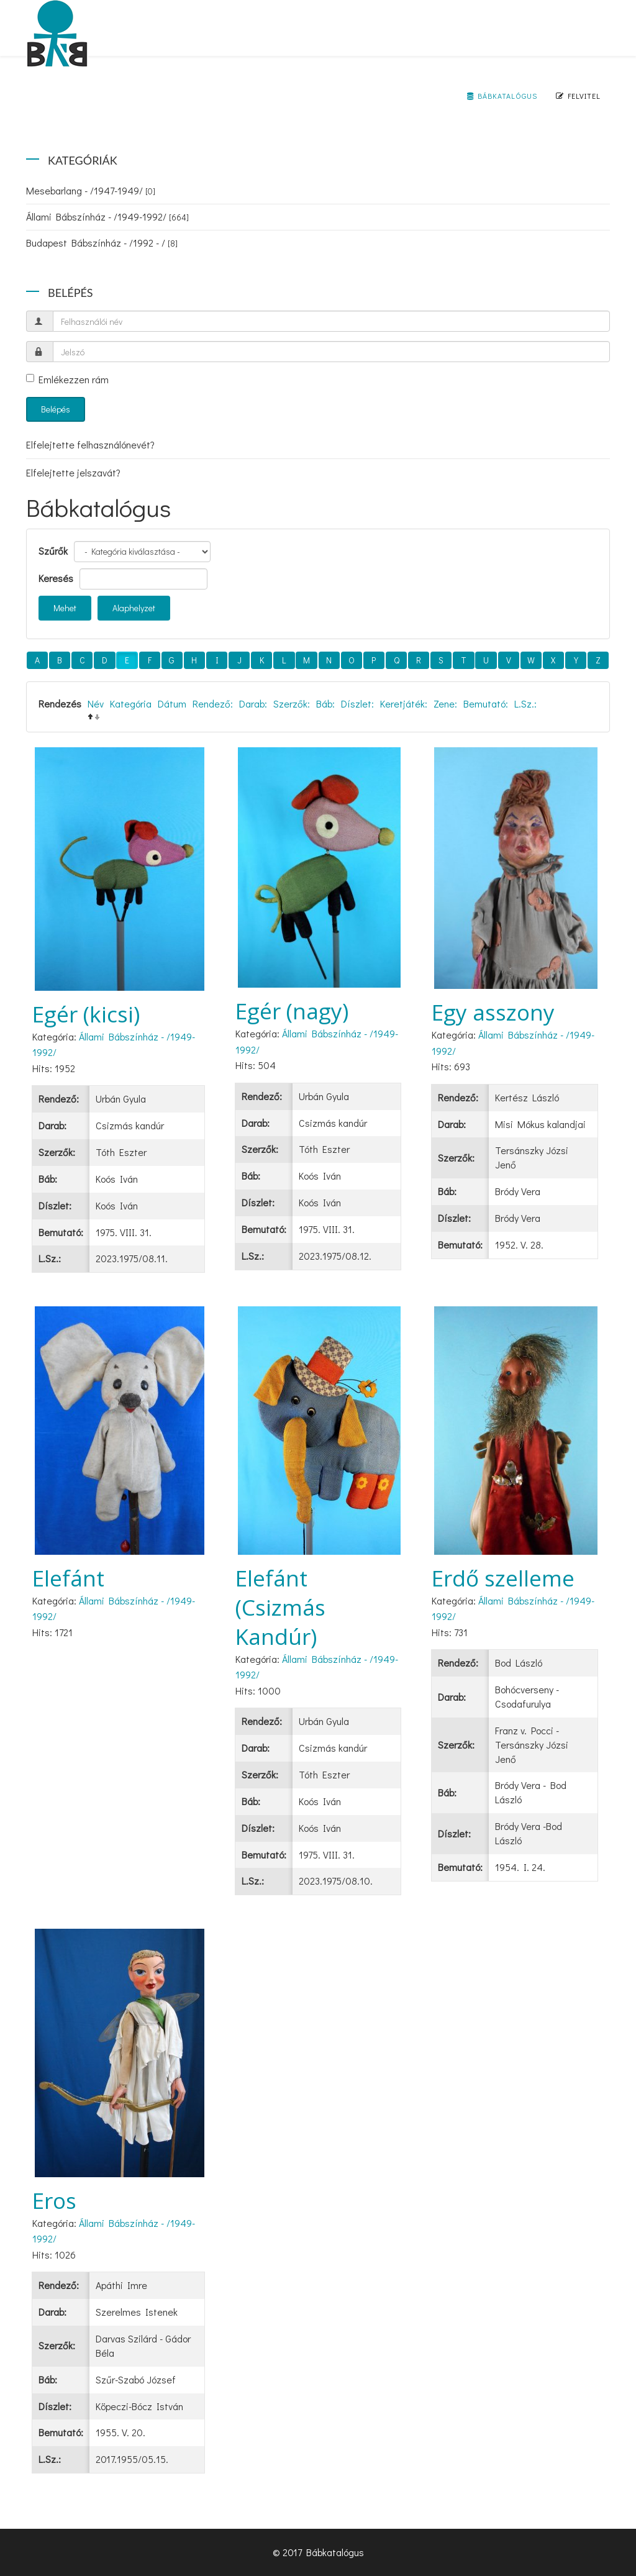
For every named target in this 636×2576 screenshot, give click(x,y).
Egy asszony (493, 1012)
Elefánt (68, 1578)
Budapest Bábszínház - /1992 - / (102, 242)
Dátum (172, 703)
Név (96, 703)
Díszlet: (357, 703)
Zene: (445, 703)
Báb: (325, 703)
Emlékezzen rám (67, 379)
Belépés (55, 409)
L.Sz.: (525, 703)
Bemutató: (485, 703)
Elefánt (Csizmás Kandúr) (280, 1607)
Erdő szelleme (503, 1578)
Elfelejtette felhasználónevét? (90, 444)
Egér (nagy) (291, 1011)
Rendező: (213, 703)
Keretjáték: (403, 703)
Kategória (131, 703)
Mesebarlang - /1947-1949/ (90, 190)
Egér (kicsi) (86, 1014)
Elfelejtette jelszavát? (73, 472)
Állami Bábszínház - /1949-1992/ (107, 216)
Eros (54, 2200)
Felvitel (578, 96)
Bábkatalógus (502, 96)
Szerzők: (291, 703)
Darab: (253, 703)
